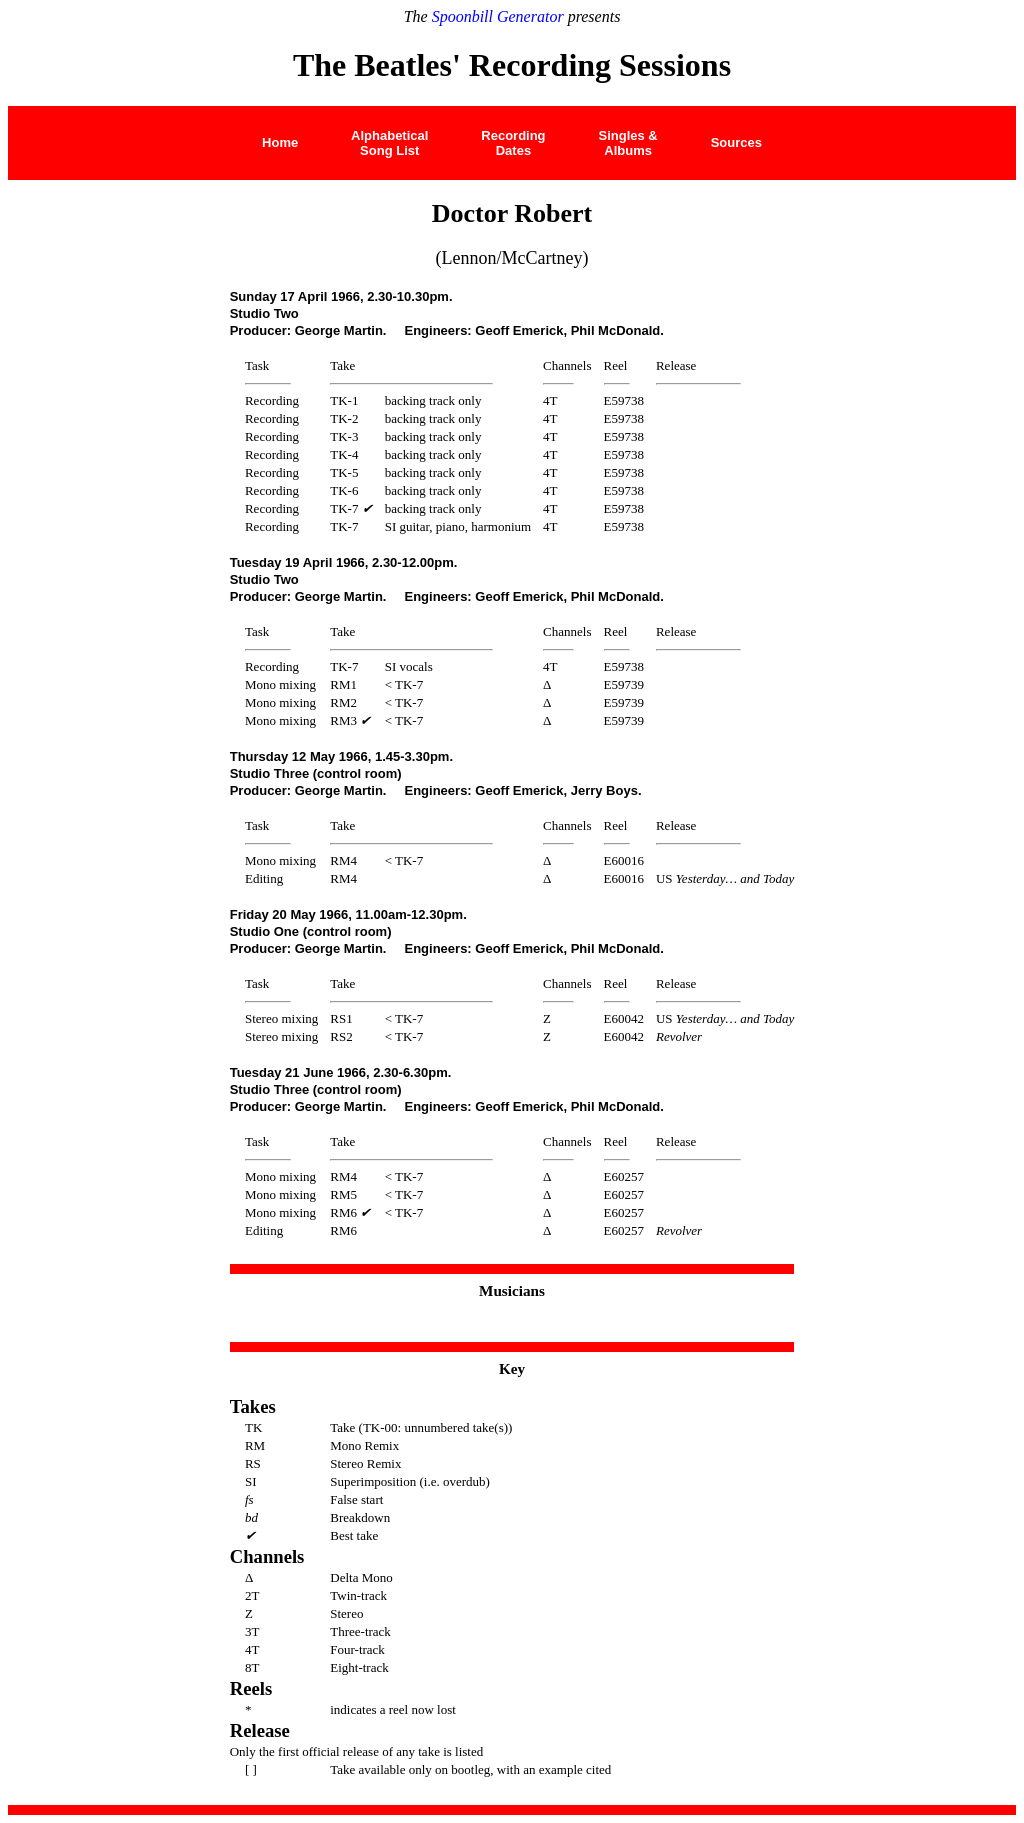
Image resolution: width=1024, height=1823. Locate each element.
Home (280, 142)
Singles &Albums (627, 143)
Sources (736, 142)
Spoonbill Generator (498, 16)
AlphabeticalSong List (389, 143)
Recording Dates (513, 143)
